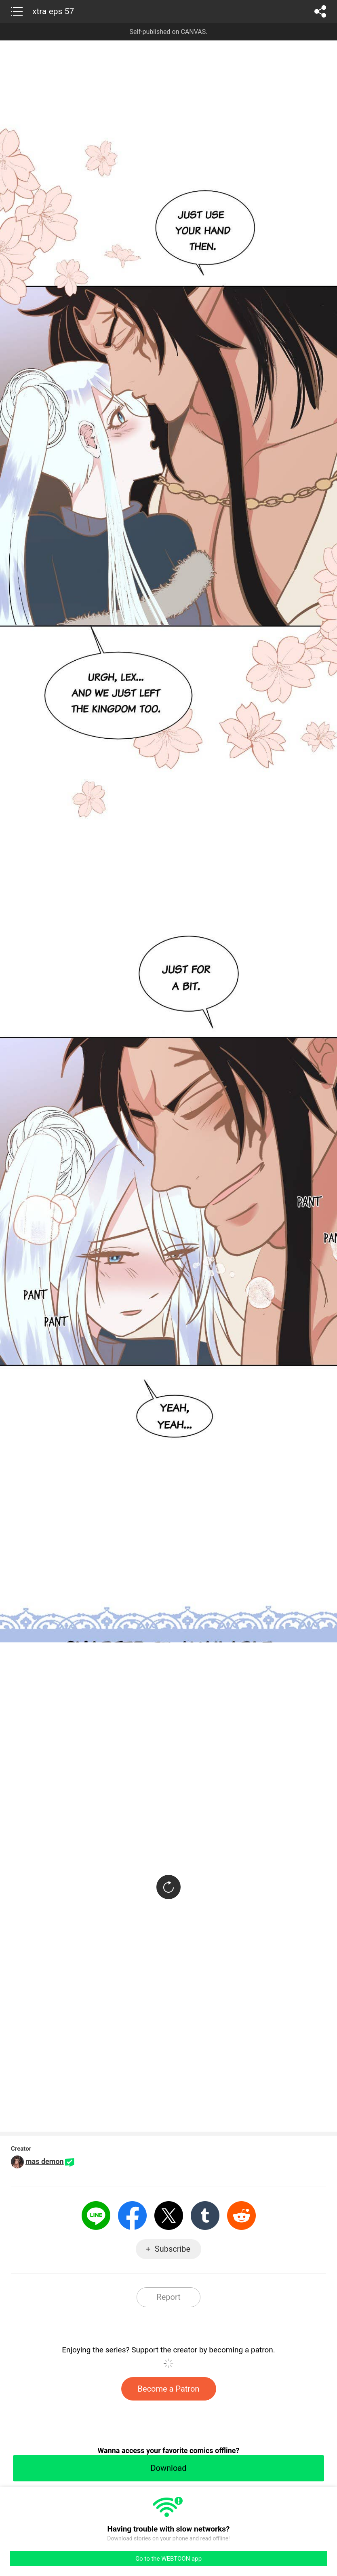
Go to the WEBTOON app (168, 2558)
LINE (96, 2215)
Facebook (132, 2215)
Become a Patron (169, 2389)
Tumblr (205, 2215)
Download (168, 2468)
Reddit (241, 2215)
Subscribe (172, 2249)
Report (168, 2297)
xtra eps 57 (53, 11)
